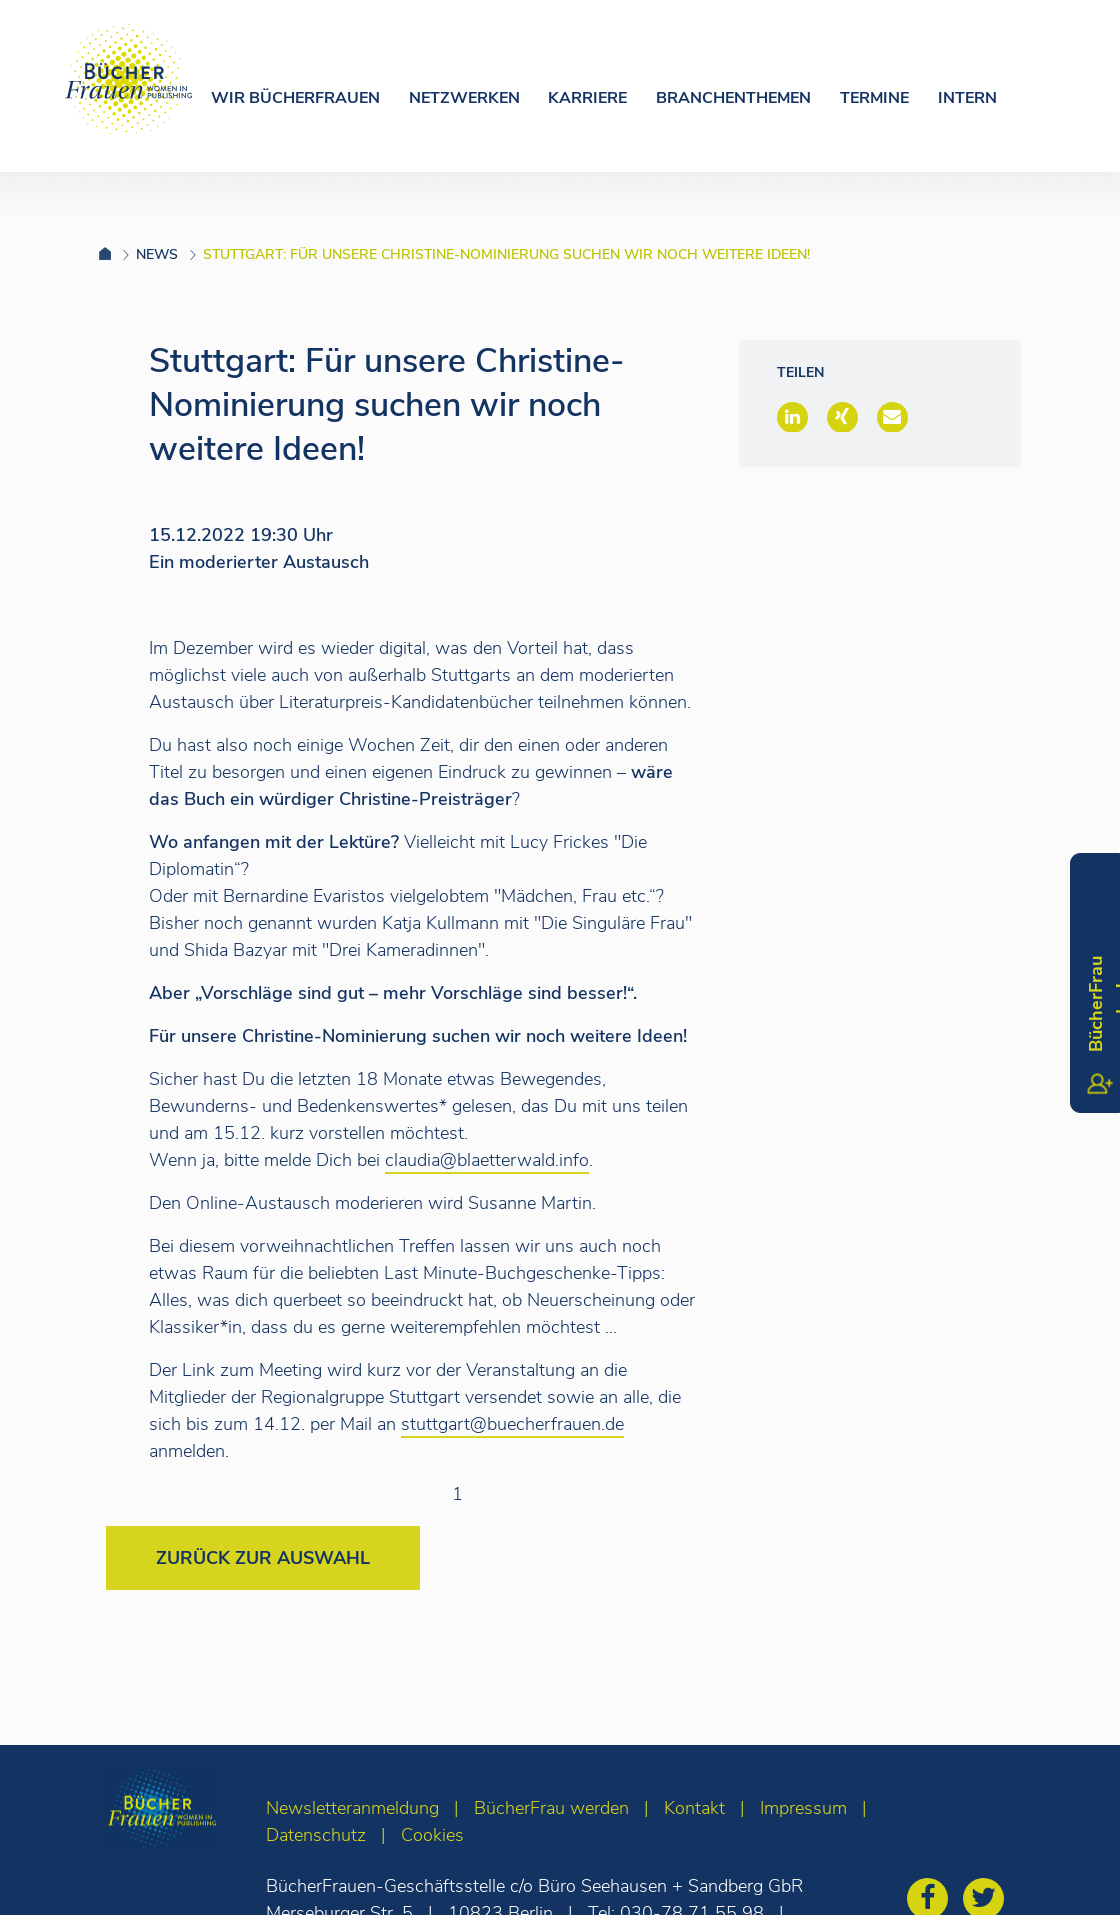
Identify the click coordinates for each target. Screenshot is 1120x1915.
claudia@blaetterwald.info (487, 1160)
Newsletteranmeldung (352, 1808)
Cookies (432, 1835)
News (157, 254)
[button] (792, 417)
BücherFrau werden (551, 1808)
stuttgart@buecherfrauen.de (512, 1424)
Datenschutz (316, 1835)
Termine (874, 98)
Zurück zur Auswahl (263, 1558)
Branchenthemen (733, 98)
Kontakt (694, 1808)
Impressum (803, 1808)
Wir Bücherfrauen (295, 98)
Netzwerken (464, 98)
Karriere (587, 98)
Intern (967, 98)
